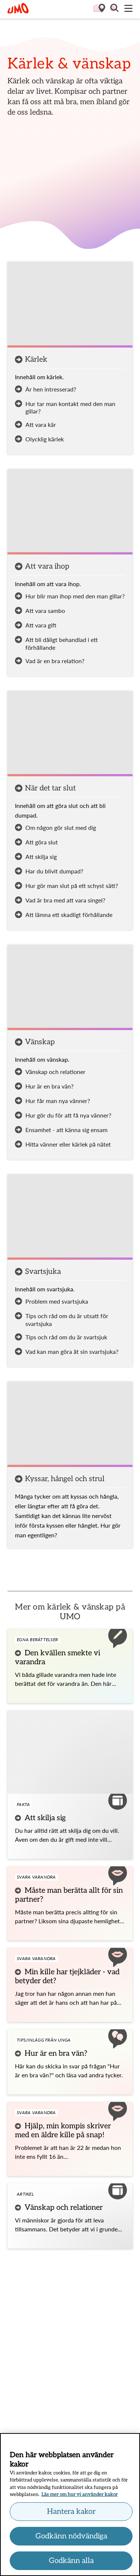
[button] (114, 9)
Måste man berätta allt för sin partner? (69, 1895)
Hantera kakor (71, 2513)
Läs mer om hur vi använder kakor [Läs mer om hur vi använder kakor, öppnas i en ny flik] (79, 2497)
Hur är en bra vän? (56, 2053)
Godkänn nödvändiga (71, 2538)
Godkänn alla (71, 2562)
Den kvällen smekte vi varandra (57, 1657)
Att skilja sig (45, 1817)
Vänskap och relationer (64, 2207)
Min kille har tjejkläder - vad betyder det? (67, 1976)
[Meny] (128, 9)
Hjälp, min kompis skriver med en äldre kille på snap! (63, 2130)
